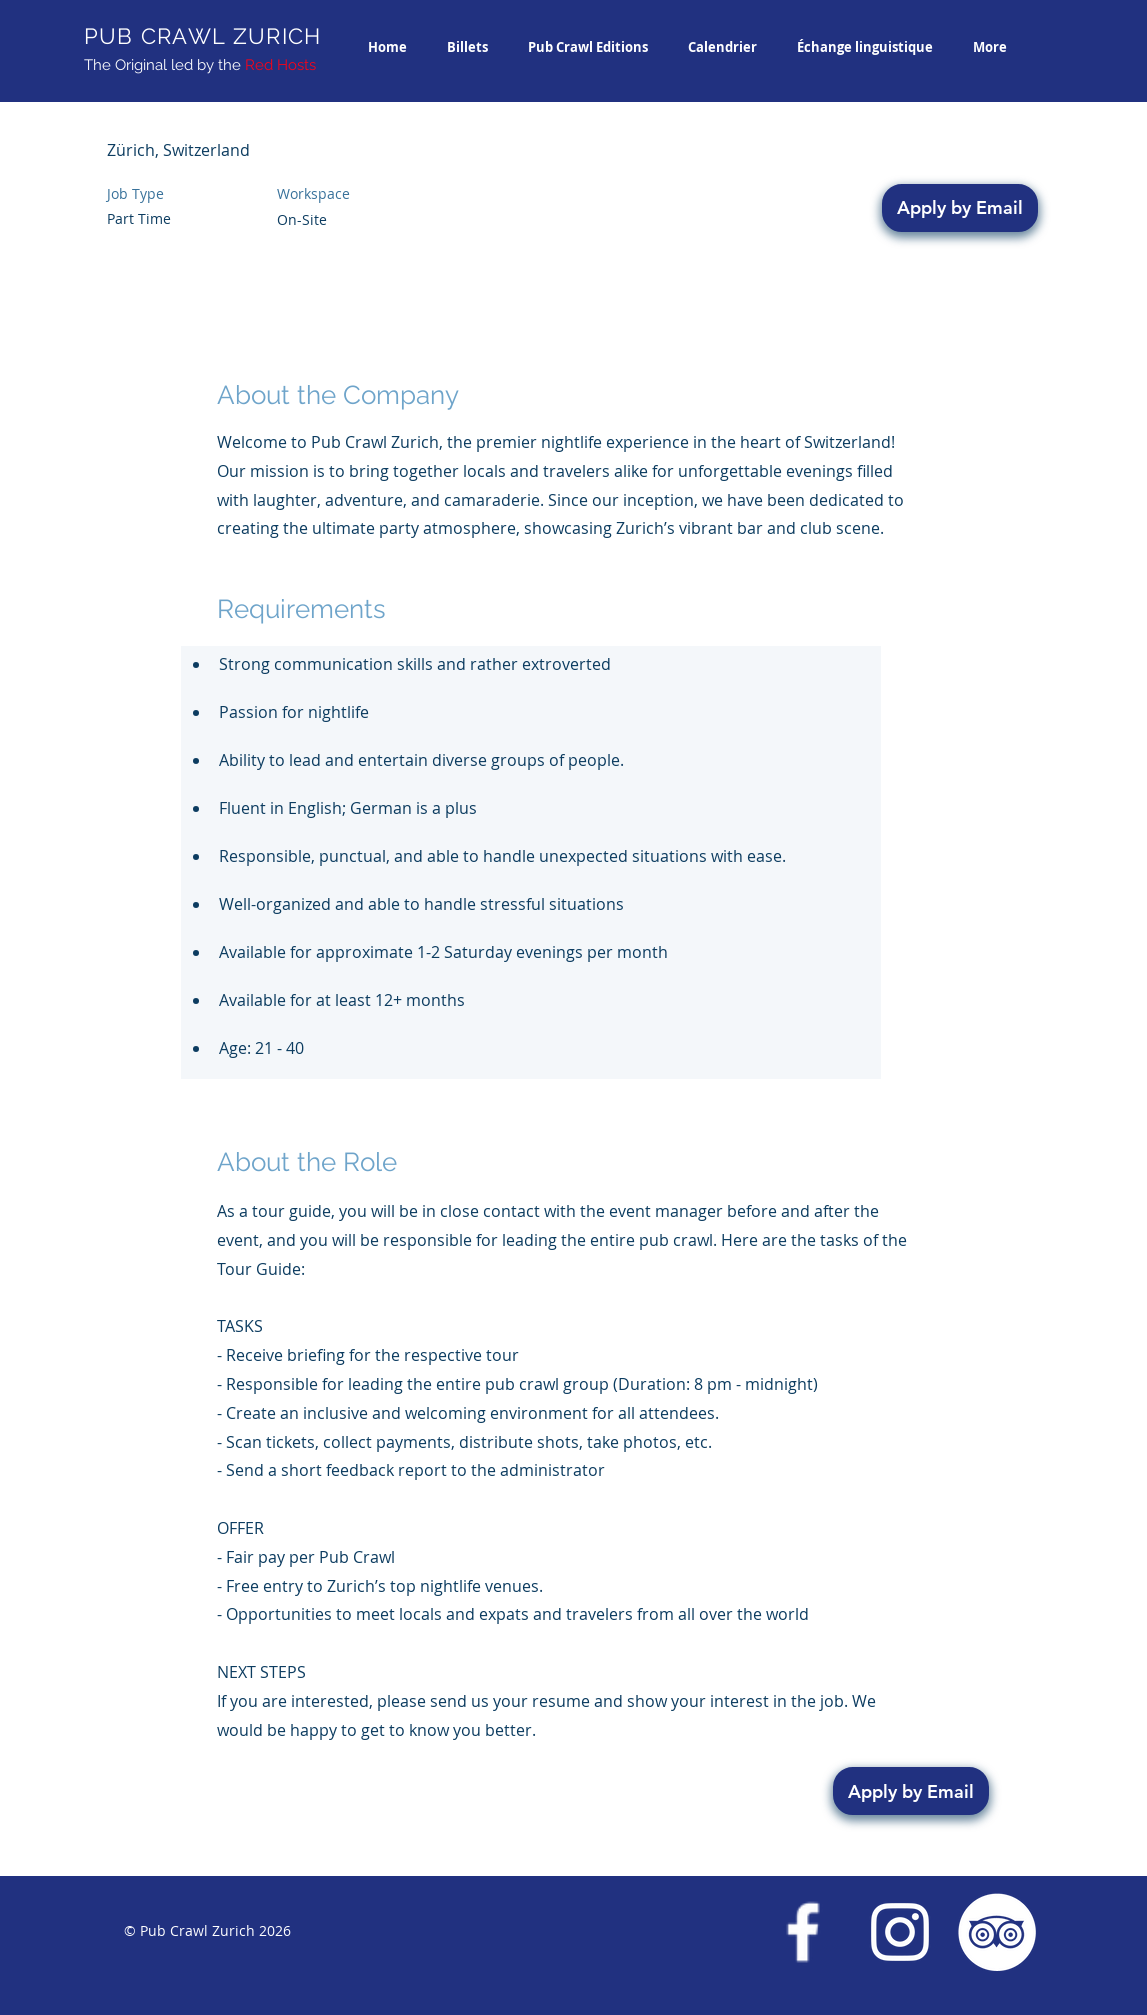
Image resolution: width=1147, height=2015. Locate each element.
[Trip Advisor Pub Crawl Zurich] (997, 1932)
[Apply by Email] (960, 208)
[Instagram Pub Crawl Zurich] (900, 1932)
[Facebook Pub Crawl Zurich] (803, 1932)
